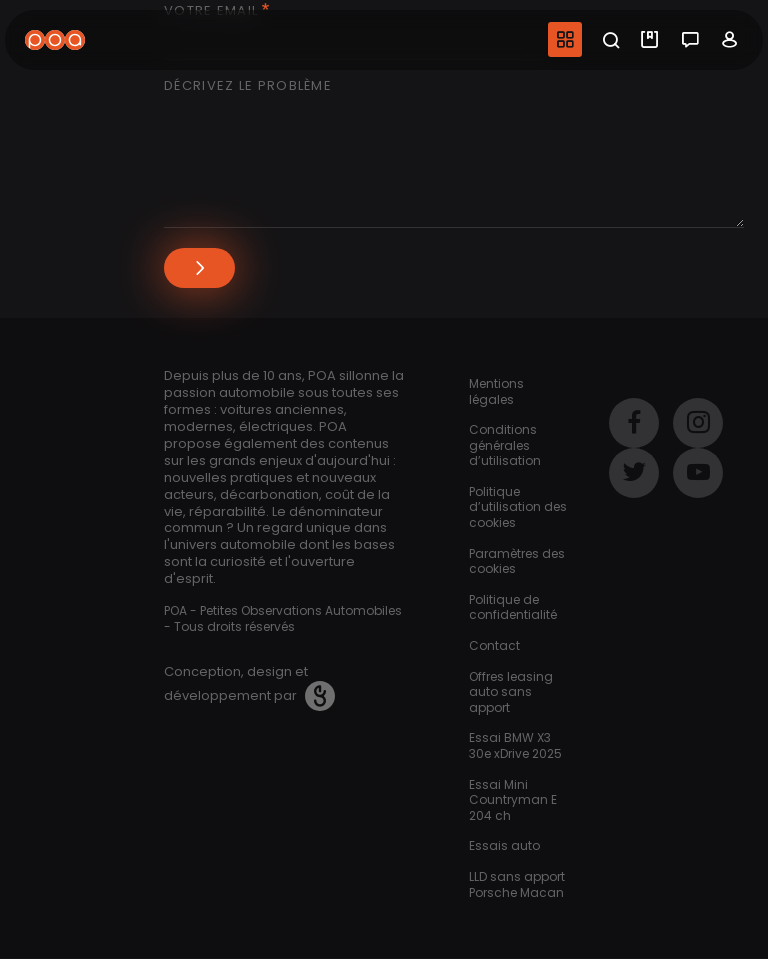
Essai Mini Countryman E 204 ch (513, 800)
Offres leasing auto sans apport (511, 692)
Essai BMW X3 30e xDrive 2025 (515, 745)
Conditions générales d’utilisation (505, 445)
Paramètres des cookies (517, 561)
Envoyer (199, 268)
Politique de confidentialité (513, 607)
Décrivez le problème (248, 86)
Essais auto (504, 845)
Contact (494, 645)
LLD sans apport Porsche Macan (517, 884)
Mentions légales (496, 391)
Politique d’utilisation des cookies (518, 507)
